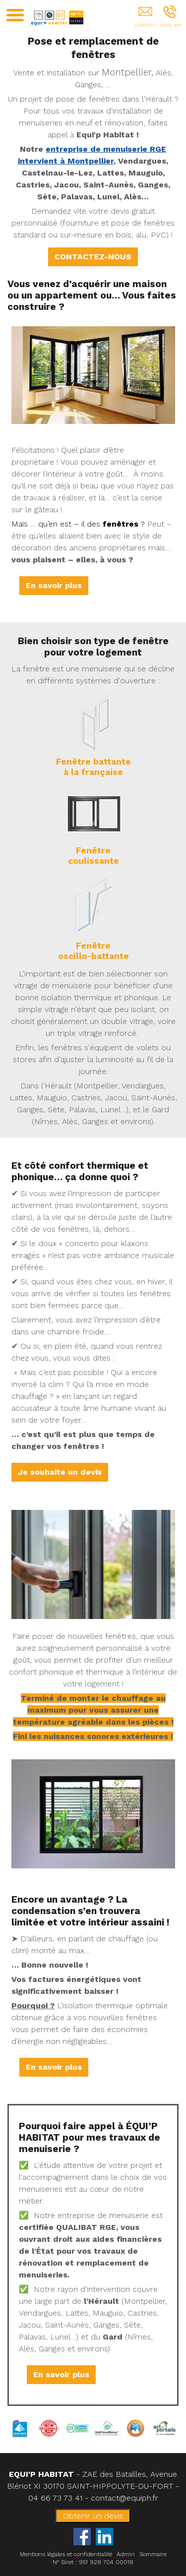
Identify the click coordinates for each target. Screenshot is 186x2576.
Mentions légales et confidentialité (66, 2554)
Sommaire (153, 2554)
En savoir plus (54, 585)
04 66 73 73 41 (55, 2498)
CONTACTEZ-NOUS (93, 256)
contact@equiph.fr (124, 2498)
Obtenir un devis (93, 2515)
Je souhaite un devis (60, 1472)
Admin (126, 2554)
